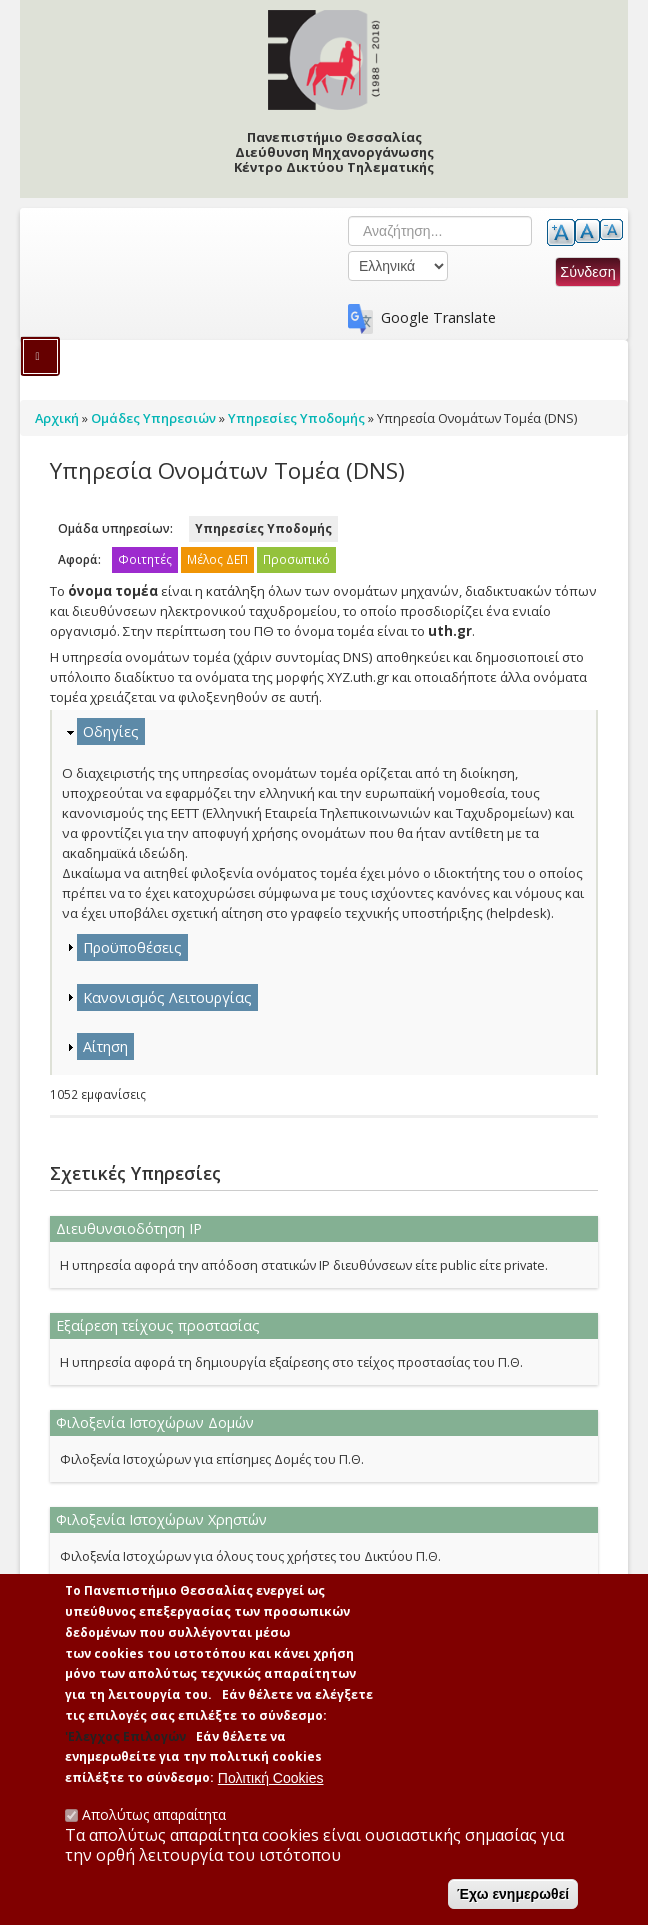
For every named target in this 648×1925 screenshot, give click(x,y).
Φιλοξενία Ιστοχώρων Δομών (155, 1422)
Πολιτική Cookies (271, 1782)
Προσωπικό (296, 559)
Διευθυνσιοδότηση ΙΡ (129, 1228)
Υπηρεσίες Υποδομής (263, 528)
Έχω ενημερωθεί (513, 1898)
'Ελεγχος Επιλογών (125, 1740)
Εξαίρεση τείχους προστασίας (158, 1325)
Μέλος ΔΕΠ (217, 559)
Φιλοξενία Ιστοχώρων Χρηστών (161, 1519)
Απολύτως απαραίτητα (154, 1818)
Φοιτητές (145, 559)
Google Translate (438, 317)
